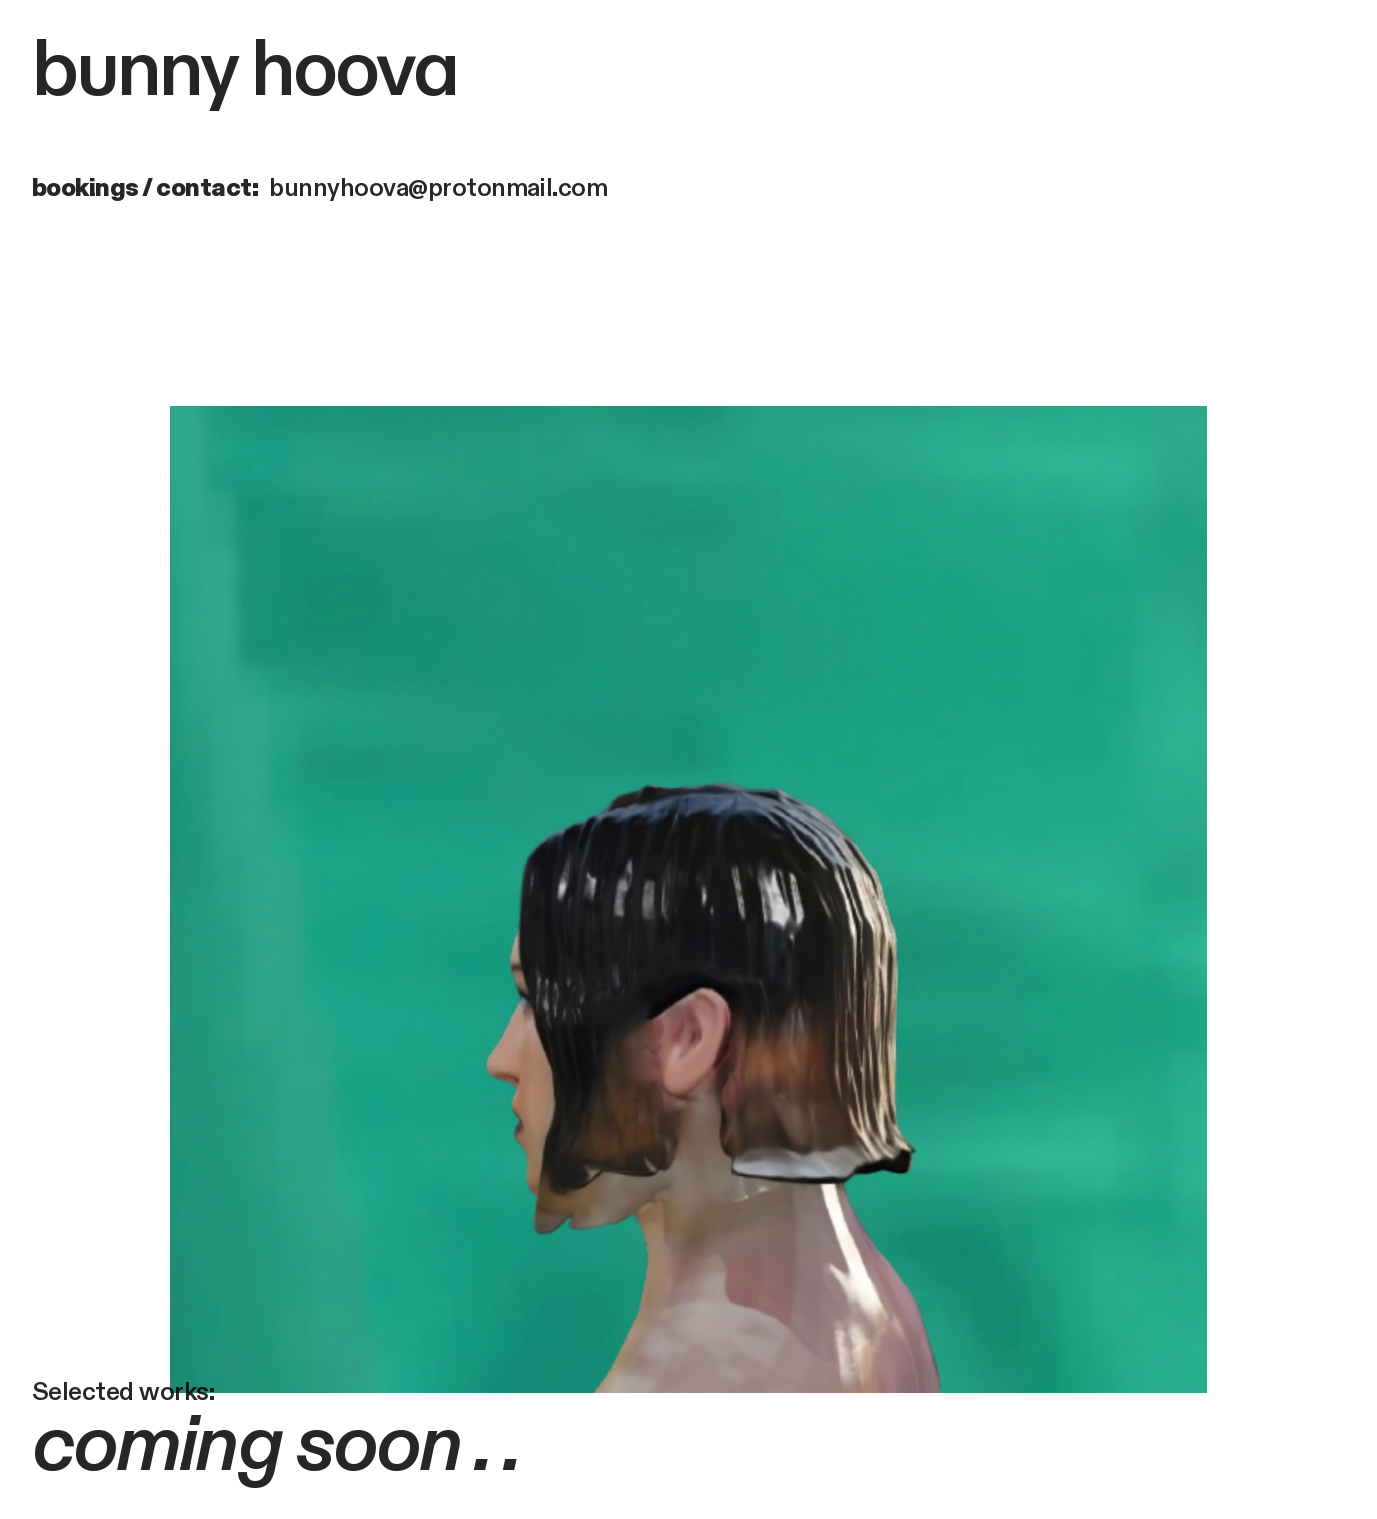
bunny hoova (244, 71)
